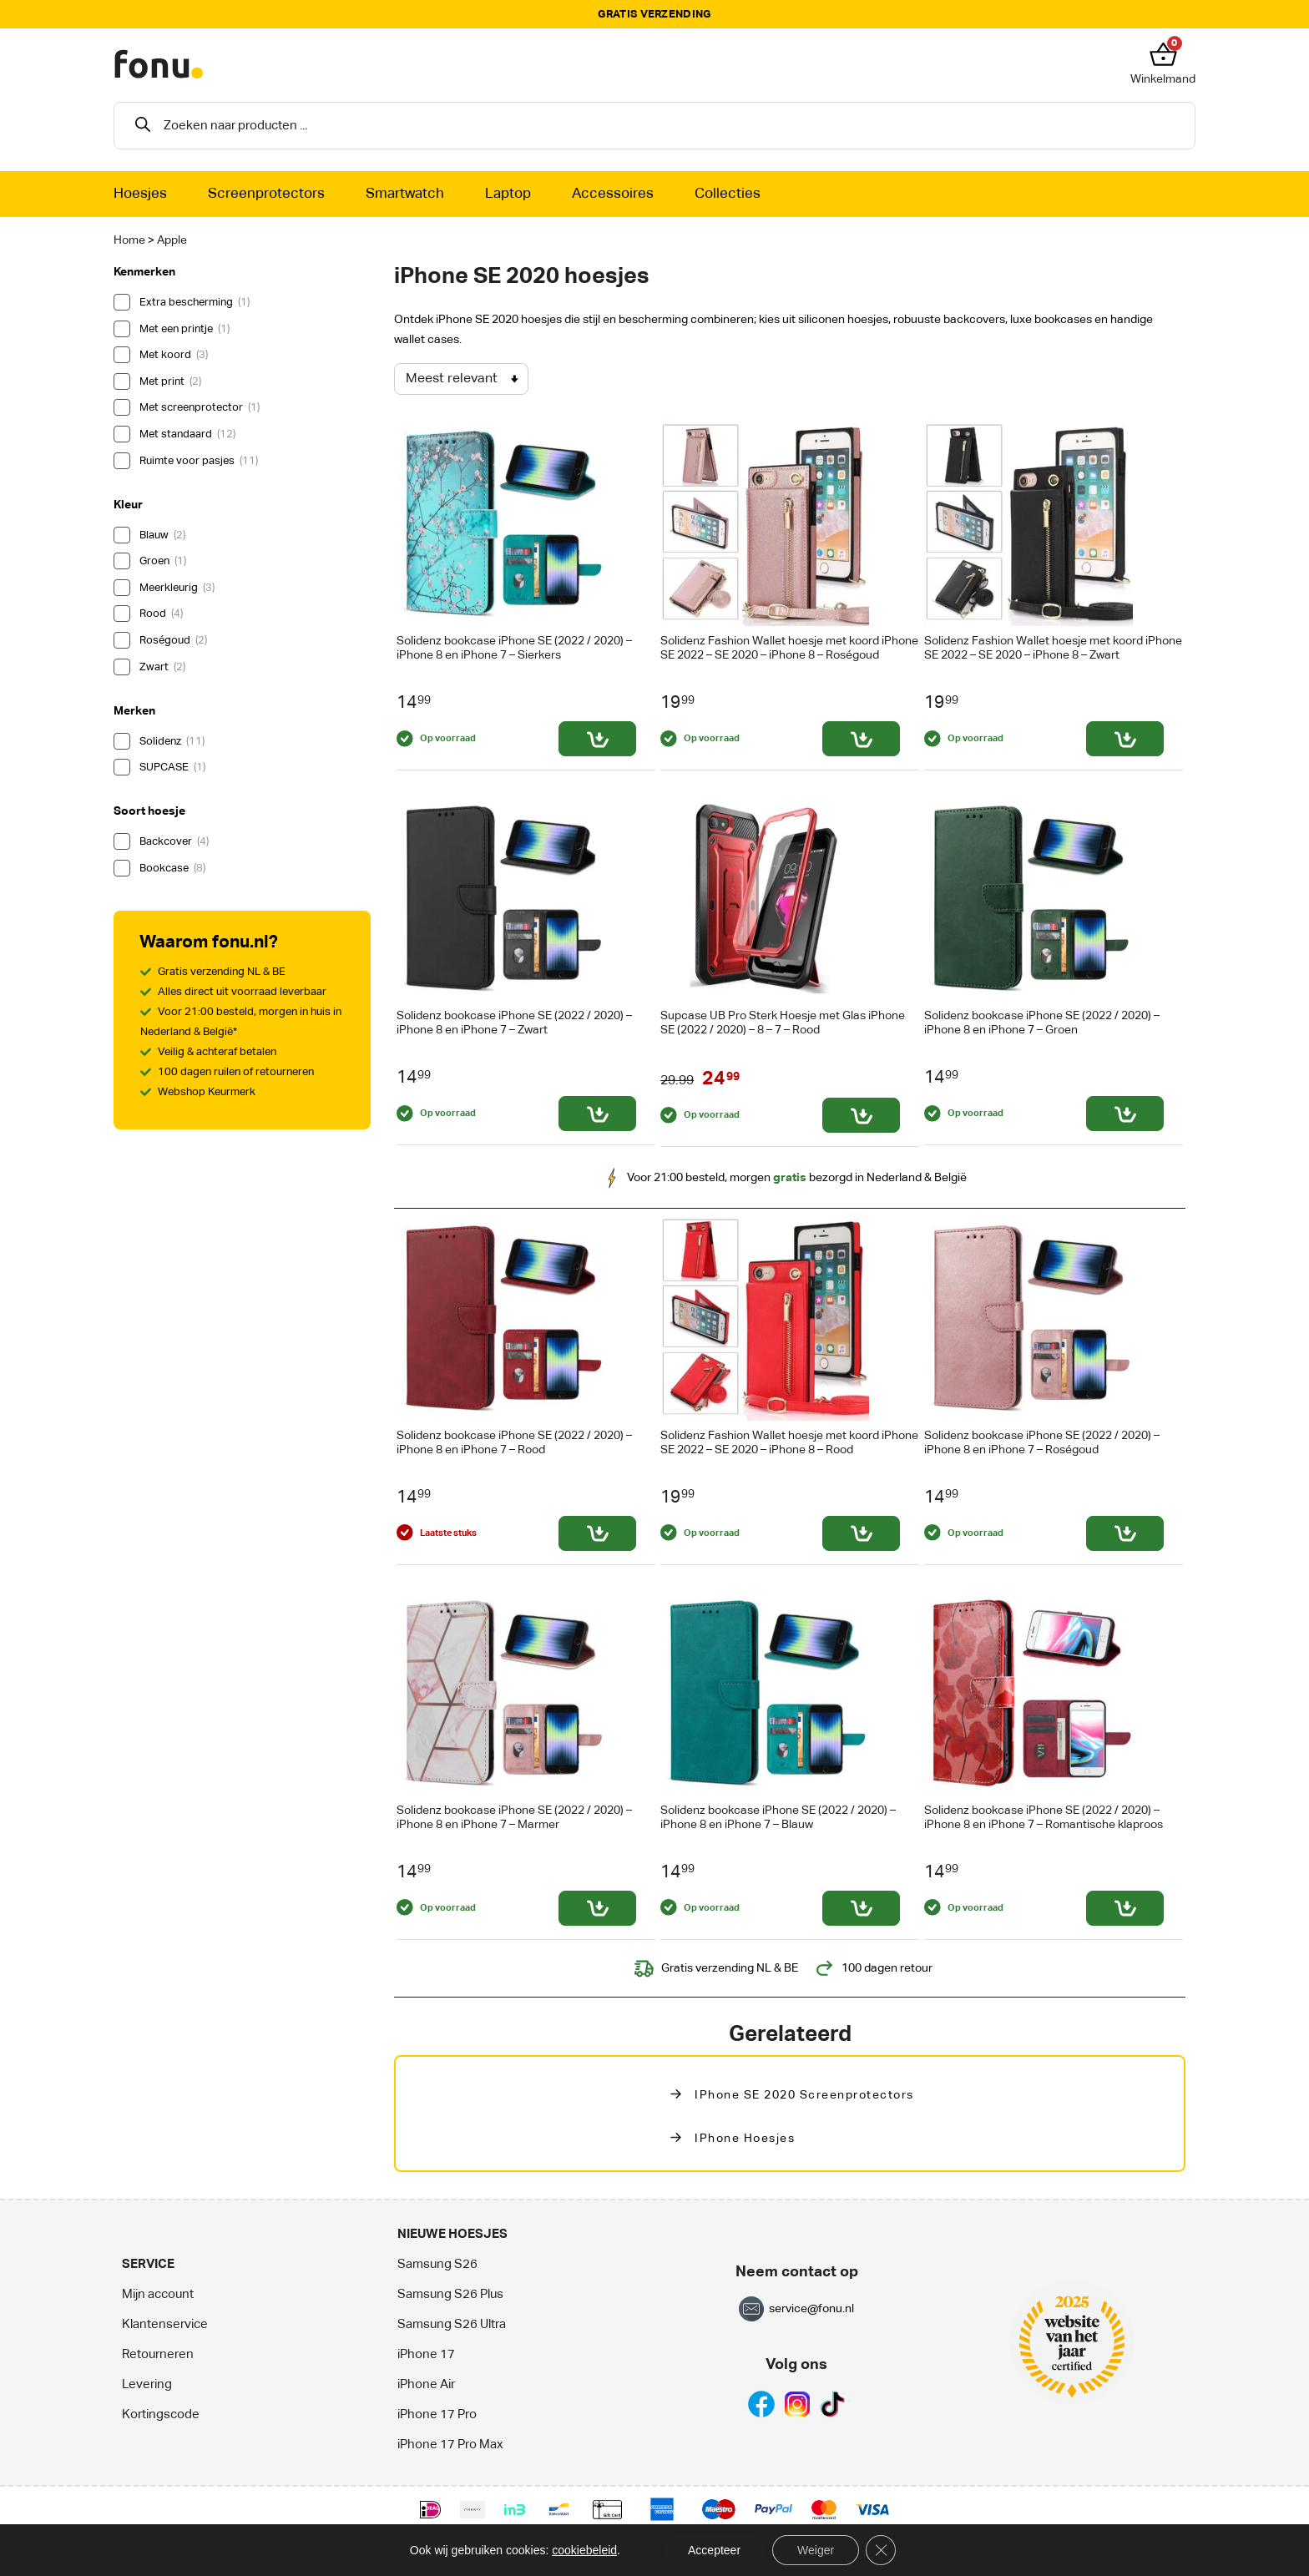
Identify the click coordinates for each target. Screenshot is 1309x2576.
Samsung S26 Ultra (451, 2324)
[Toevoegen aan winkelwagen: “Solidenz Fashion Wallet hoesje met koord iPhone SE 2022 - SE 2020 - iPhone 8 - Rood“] (861, 1533)
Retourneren (158, 2354)
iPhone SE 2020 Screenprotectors (804, 2095)
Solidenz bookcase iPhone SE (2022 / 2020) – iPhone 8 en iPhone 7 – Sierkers (514, 648)
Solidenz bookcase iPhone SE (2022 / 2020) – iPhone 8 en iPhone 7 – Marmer (514, 1818)
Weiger (815, 2550)
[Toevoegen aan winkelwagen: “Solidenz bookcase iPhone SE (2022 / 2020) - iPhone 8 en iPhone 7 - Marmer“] (597, 1908)
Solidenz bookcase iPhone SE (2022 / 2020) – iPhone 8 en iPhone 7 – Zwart (514, 1023)
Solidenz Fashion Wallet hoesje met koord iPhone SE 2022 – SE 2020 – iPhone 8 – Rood (789, 1443)
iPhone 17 (426, 2354)
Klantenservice (165, 2324)
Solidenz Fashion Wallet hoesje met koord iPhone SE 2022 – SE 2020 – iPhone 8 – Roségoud (789, 648)
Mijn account (158, 2294)
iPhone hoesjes (745, 2138)
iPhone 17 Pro (437, 2414)
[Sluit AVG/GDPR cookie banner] (881, 2550)
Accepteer (714, 2550)
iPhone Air (426, 2384)
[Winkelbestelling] (461, 379)
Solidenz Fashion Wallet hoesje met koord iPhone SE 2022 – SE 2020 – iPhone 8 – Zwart (1053, 648)
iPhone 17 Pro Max (450, 2444)
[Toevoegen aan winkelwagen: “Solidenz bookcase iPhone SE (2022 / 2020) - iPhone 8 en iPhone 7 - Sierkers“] (597, 738)
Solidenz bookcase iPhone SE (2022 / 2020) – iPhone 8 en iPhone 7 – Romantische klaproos (1043, 1818)
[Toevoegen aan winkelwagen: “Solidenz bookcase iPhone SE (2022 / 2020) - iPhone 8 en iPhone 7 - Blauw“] (861, 1908)
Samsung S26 (437, 2264)
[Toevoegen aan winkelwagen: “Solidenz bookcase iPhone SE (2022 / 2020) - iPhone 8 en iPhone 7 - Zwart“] (597, 1113)
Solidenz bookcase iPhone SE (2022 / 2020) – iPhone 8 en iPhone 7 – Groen (1042, 1023)
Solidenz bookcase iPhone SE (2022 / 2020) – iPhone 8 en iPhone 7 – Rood (514, 1443)
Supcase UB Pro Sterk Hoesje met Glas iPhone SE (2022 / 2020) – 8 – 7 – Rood (782, 1023)
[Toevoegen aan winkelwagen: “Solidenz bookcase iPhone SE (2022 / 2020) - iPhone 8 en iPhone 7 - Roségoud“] (1125, 1533)
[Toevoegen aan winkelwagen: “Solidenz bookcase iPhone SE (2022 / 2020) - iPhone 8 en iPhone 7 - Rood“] (597, 1533)
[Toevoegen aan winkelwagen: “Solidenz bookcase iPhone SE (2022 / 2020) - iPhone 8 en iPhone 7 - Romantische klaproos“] (1125, 1908)
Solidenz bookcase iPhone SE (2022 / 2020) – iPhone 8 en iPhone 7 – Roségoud (1042, 1443)
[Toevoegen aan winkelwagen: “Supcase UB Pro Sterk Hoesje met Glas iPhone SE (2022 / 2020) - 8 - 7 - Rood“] (861, 1115)
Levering (147, 2384)
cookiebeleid (584, 2550)
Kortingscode (161, 2414)
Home (129, 240)
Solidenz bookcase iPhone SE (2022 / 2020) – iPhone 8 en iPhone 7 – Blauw (778, 1818)
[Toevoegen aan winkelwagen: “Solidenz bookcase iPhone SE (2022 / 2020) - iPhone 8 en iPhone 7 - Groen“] (1125, 1113)
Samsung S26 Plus (450, 2294)
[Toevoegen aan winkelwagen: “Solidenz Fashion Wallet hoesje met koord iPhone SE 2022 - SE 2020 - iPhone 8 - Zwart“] (1125, 738)
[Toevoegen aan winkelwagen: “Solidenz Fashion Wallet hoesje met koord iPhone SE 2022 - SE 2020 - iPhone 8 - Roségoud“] (861, 738)
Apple (172, 240)
